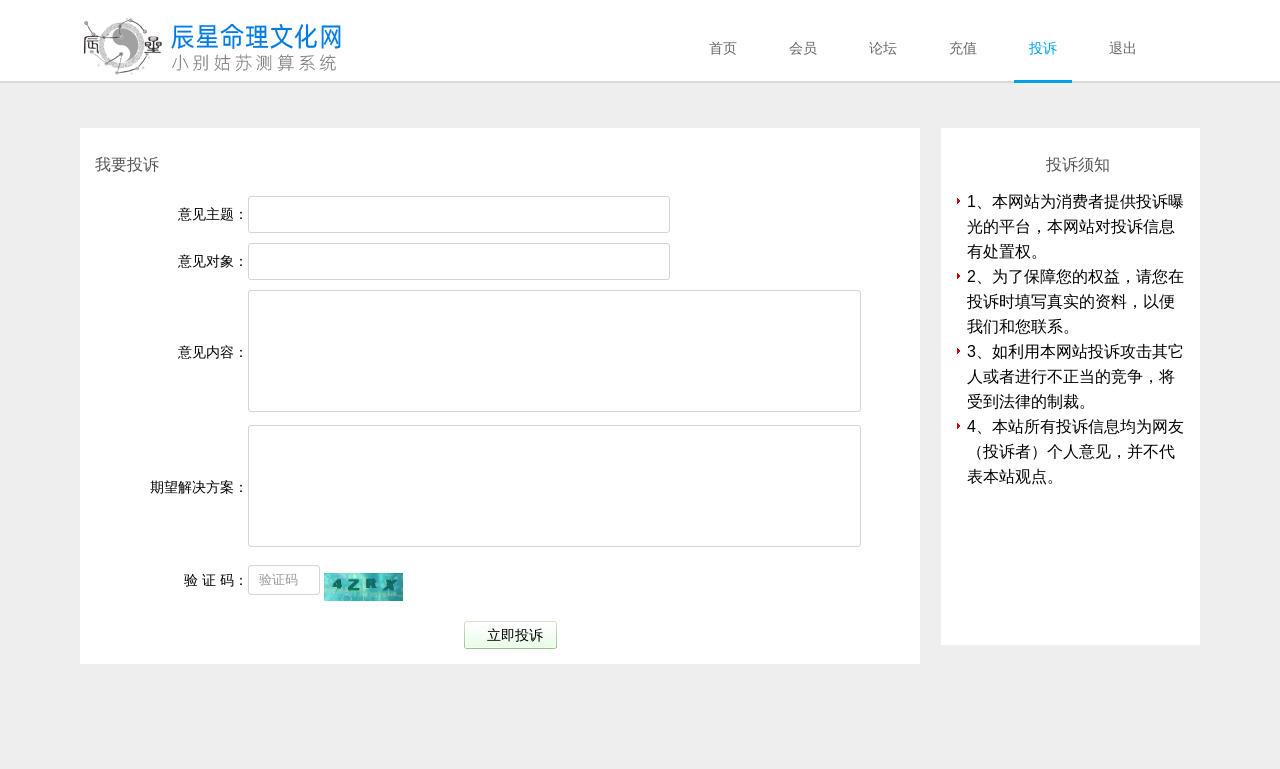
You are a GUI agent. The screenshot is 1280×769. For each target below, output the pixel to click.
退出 (1123, 48)
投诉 (1043, 48)
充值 (963, 48)
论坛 (883, 48)
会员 (803, 48)
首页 (723, 48)
